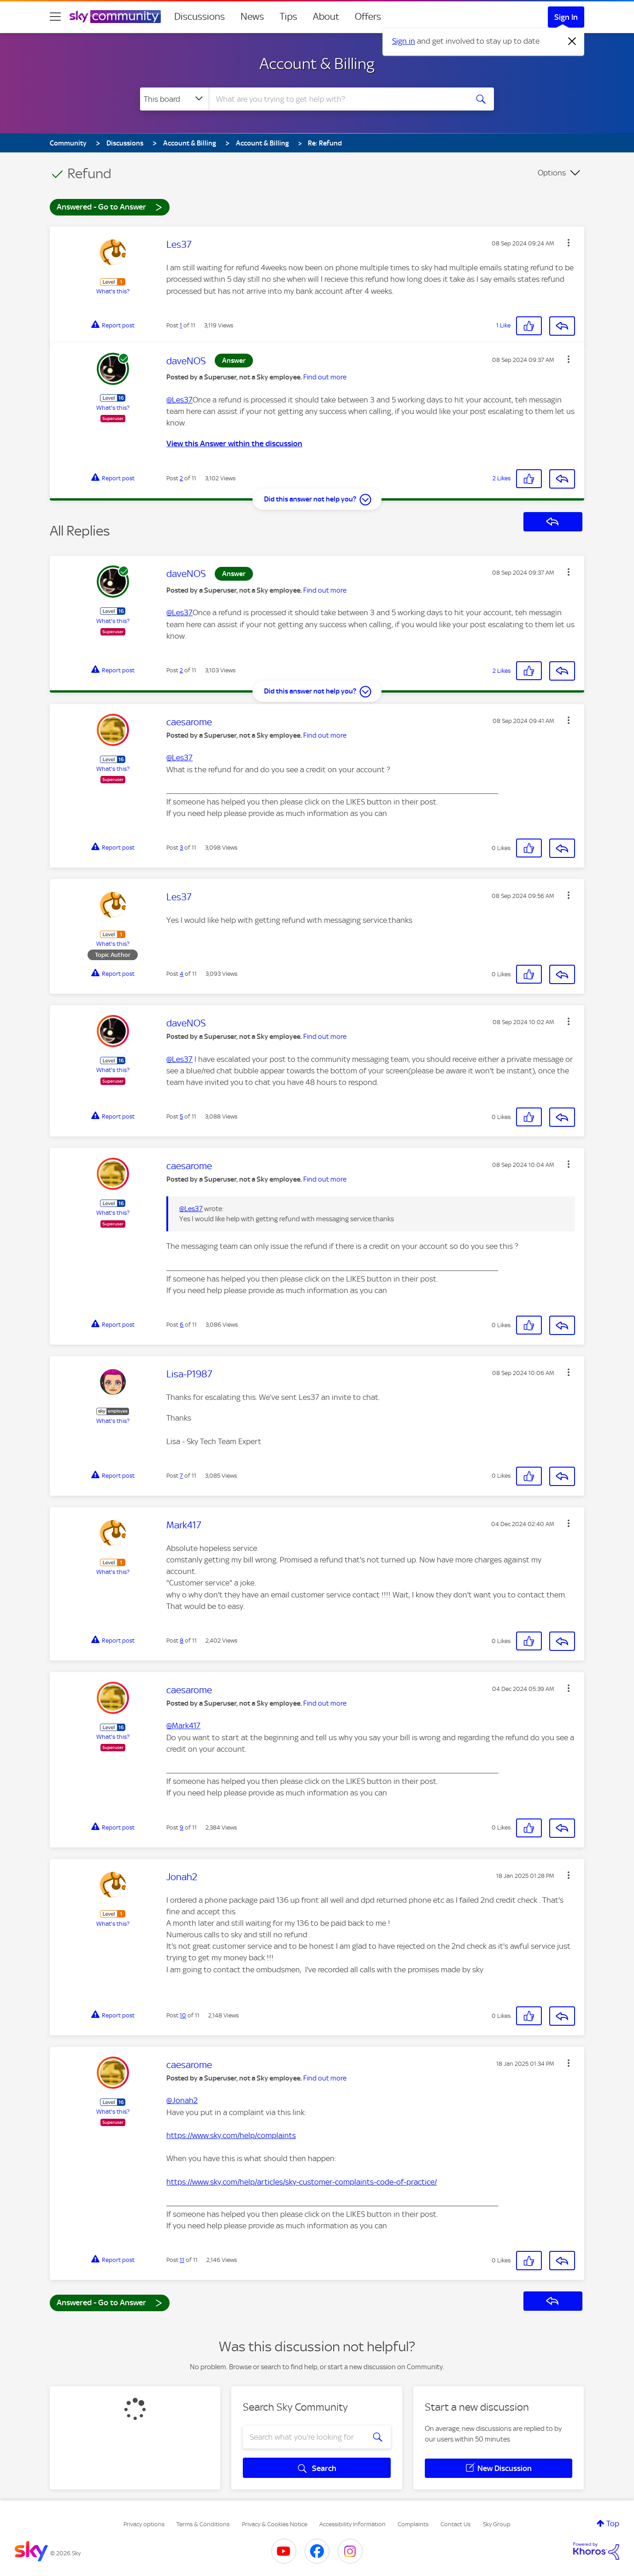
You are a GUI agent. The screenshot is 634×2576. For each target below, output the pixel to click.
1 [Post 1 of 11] (181, 325)
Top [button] (612, 2523)
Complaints (413, 2524)
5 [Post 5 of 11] (181, 1116)
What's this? (112, 291)
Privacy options (143, 2524)
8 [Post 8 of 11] (181, 1640)
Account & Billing (317, 63)
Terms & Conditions (202, 2524)
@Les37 (179, 399)
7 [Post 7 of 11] (181, 1475)
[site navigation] (55, 16)
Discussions (199, 16)
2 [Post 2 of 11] (181, 478)
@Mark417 (183, 1725)
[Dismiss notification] (572, 41)
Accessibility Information (352, 2524)
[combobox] (337, 99)
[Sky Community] (115, 16)
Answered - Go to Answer (110, 206)
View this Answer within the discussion (234, 443)
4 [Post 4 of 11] (181, 973)
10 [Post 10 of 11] (183, 2015)
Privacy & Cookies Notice (274, 2524)
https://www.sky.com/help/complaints (231, 2135)
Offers (368, 16)
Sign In (566, 17)
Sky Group (497, 2524)
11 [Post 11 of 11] (182, 2259)
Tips (288, 16)
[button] (568, 242)
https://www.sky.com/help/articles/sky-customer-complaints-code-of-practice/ (301, 2181)
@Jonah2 (182, 2100)
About (326, 16)
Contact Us (455, 2524)
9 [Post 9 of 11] (181, 1827)
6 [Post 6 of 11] (181, 1324)
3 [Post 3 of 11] (181, 847)
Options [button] (552, 172)
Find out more (324, 377)
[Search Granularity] (174, 99)
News (252, 16)
